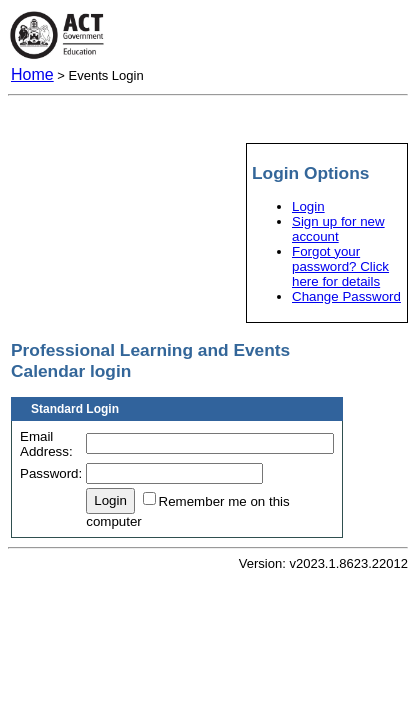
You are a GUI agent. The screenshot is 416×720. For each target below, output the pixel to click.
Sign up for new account (338, 229)
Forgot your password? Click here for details (340, 266)
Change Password (346, 296)
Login (308, 206)
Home (32, 74)
